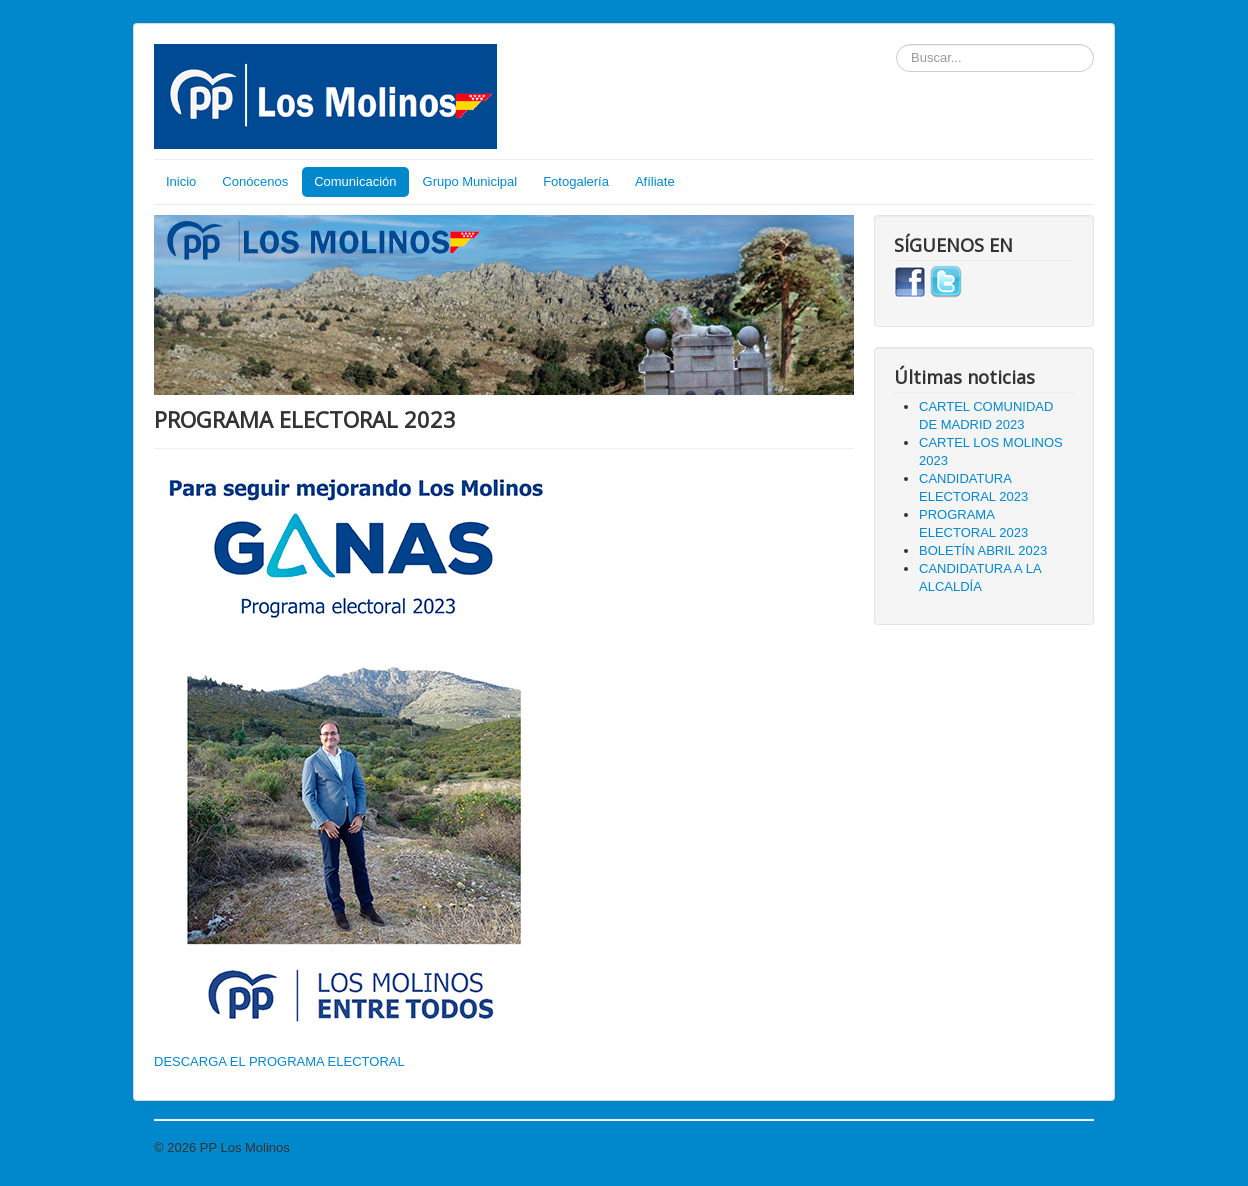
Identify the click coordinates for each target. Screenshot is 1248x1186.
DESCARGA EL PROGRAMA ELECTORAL (279, 1061)
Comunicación (355, 181)
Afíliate (655, 181)
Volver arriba (1057, 1147)
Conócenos (255, 181)
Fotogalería (576, 181)
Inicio (181, 181)
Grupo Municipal (470, 181)
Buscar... (896, 44)
